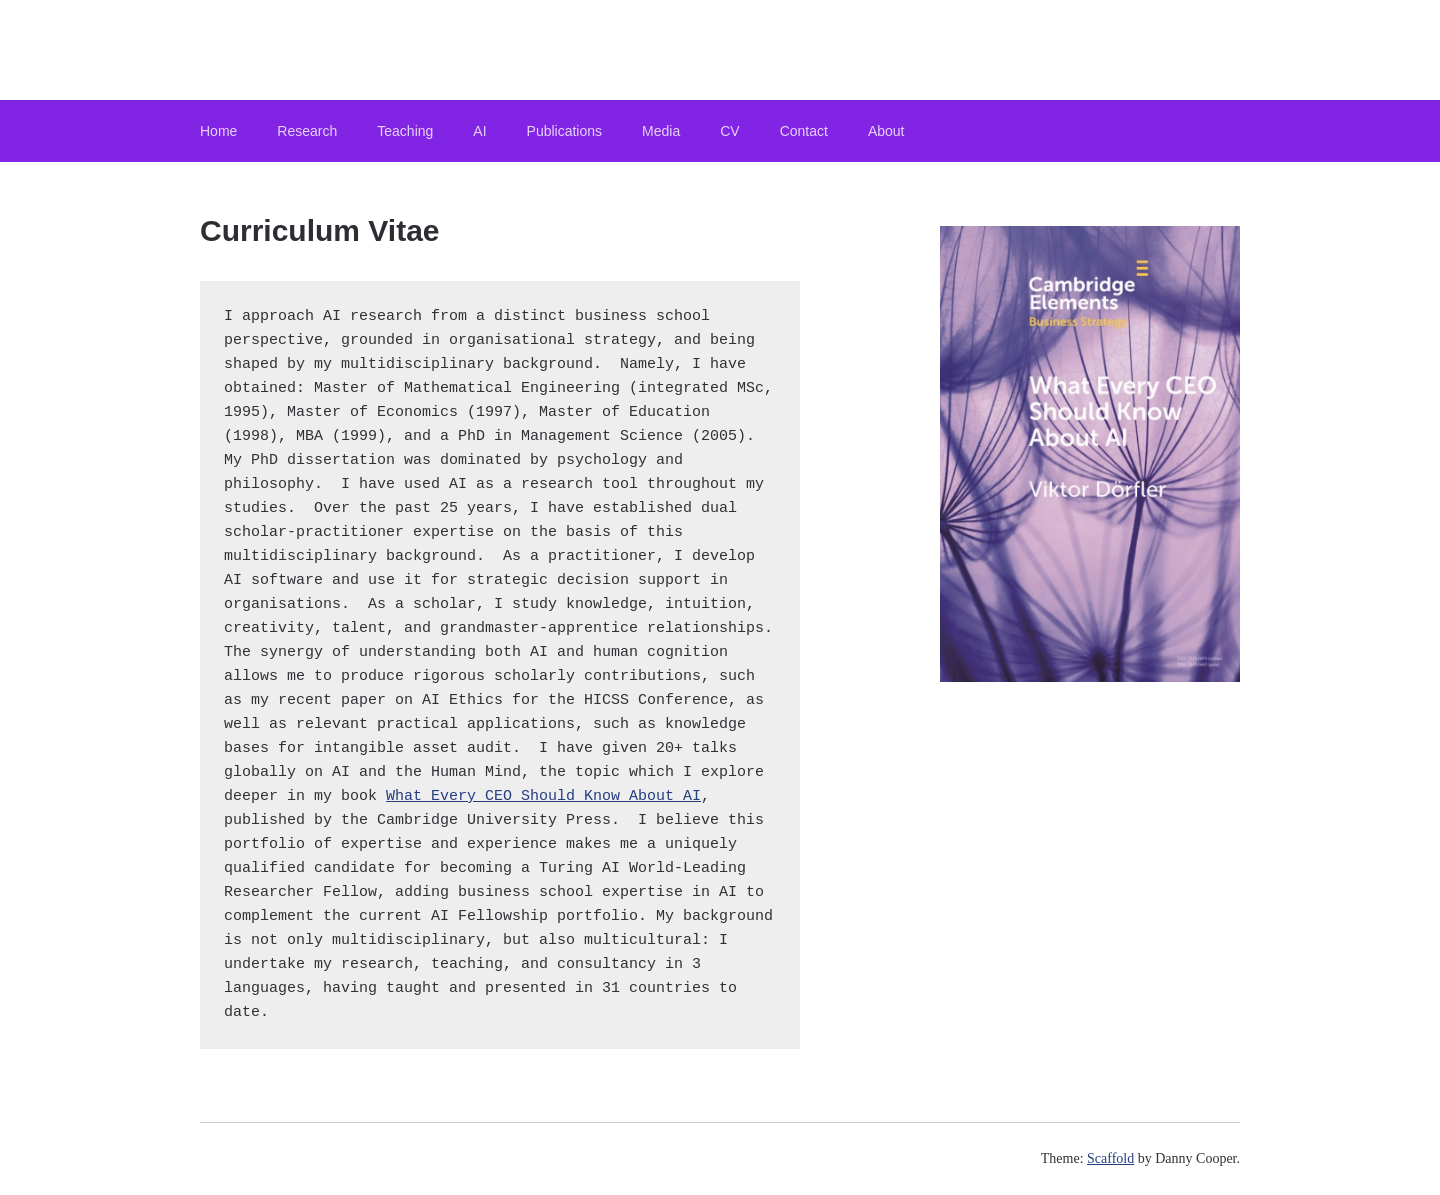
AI (479, 131)
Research (307, 131)
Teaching (405, 131)
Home (218, 131)
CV (729, 131)
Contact (804, 131)
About (886, 131)
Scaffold (1110, 1158)
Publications (565, 131)
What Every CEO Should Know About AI (543, 796)
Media (661, 131)
